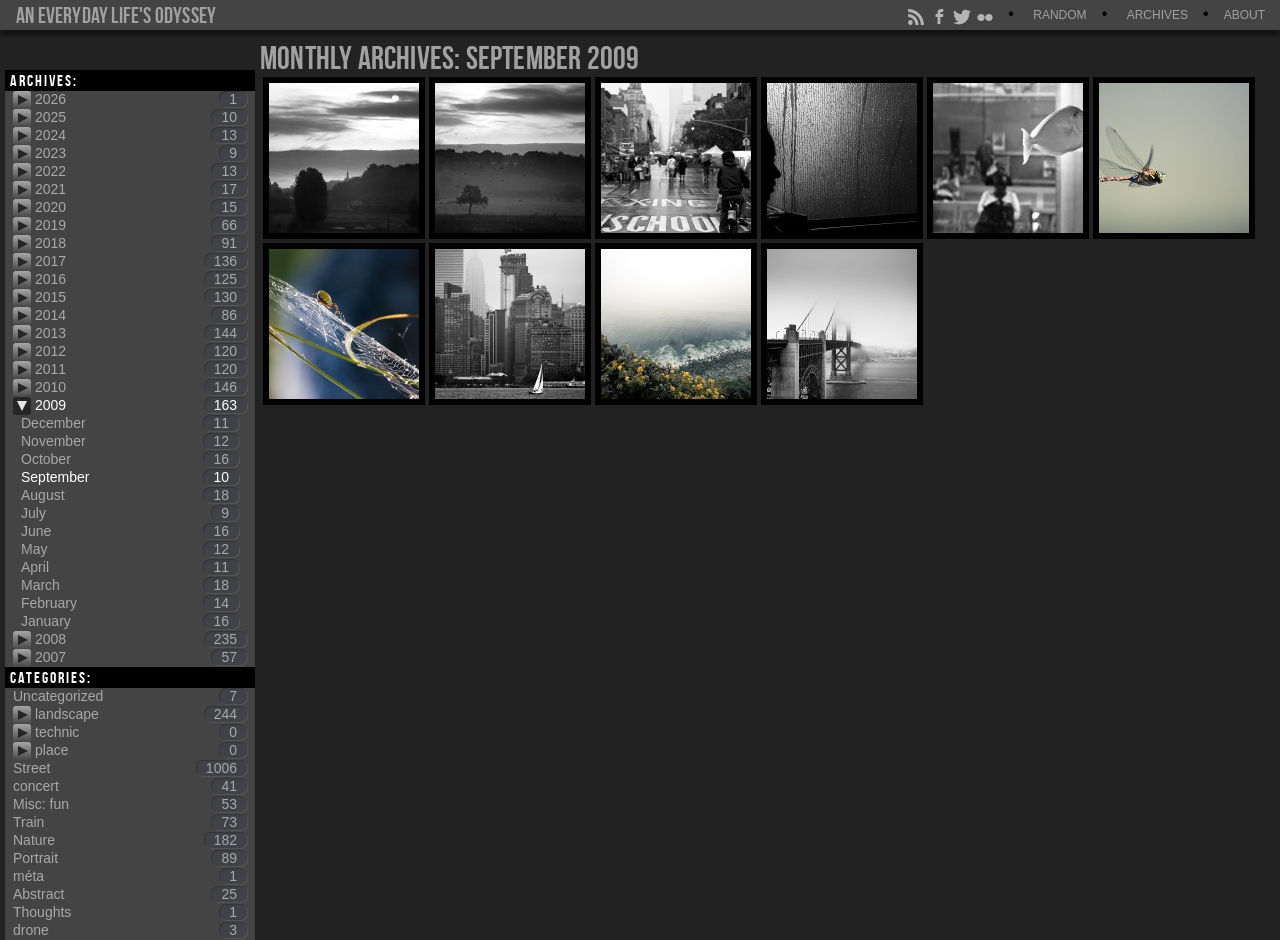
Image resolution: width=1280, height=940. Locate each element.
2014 (141, 315)
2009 (141, 405)
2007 (141, 657)
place (141, 750)
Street (130, 768)
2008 (141, 639)
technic (141, 732)
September (130, 477)
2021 (141, 189)
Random (1059, 15)
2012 (141, 351)
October (130, 459)
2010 (141, 387)
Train (130, 822)
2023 (141, 153)
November (130, 441)
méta (130, 876)
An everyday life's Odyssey (116, 15)
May (130, 549)
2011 (141, 369)
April (130, 567)
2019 (141, 225)
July (130, 513)
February (130, 603)
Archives (1157, 15)
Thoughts (130, 912)
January (130, 621)
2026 (141, 99)
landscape (141, 714)
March (130, 585)
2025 (141, 117)
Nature (130, 840)
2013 (141, 333)
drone (130, 930)
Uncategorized (130, 696)
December (130, 423)
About (1244, 15)
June (130, 531)
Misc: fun (130, 804)
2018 (141, 243)
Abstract (130, 894)
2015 (141, 297)
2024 (141, 135)
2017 (141, 261)
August (130, 495)
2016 (141, 279)
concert (130, 786)
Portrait (130, 858)
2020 (141, 207)
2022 (141, 171)
